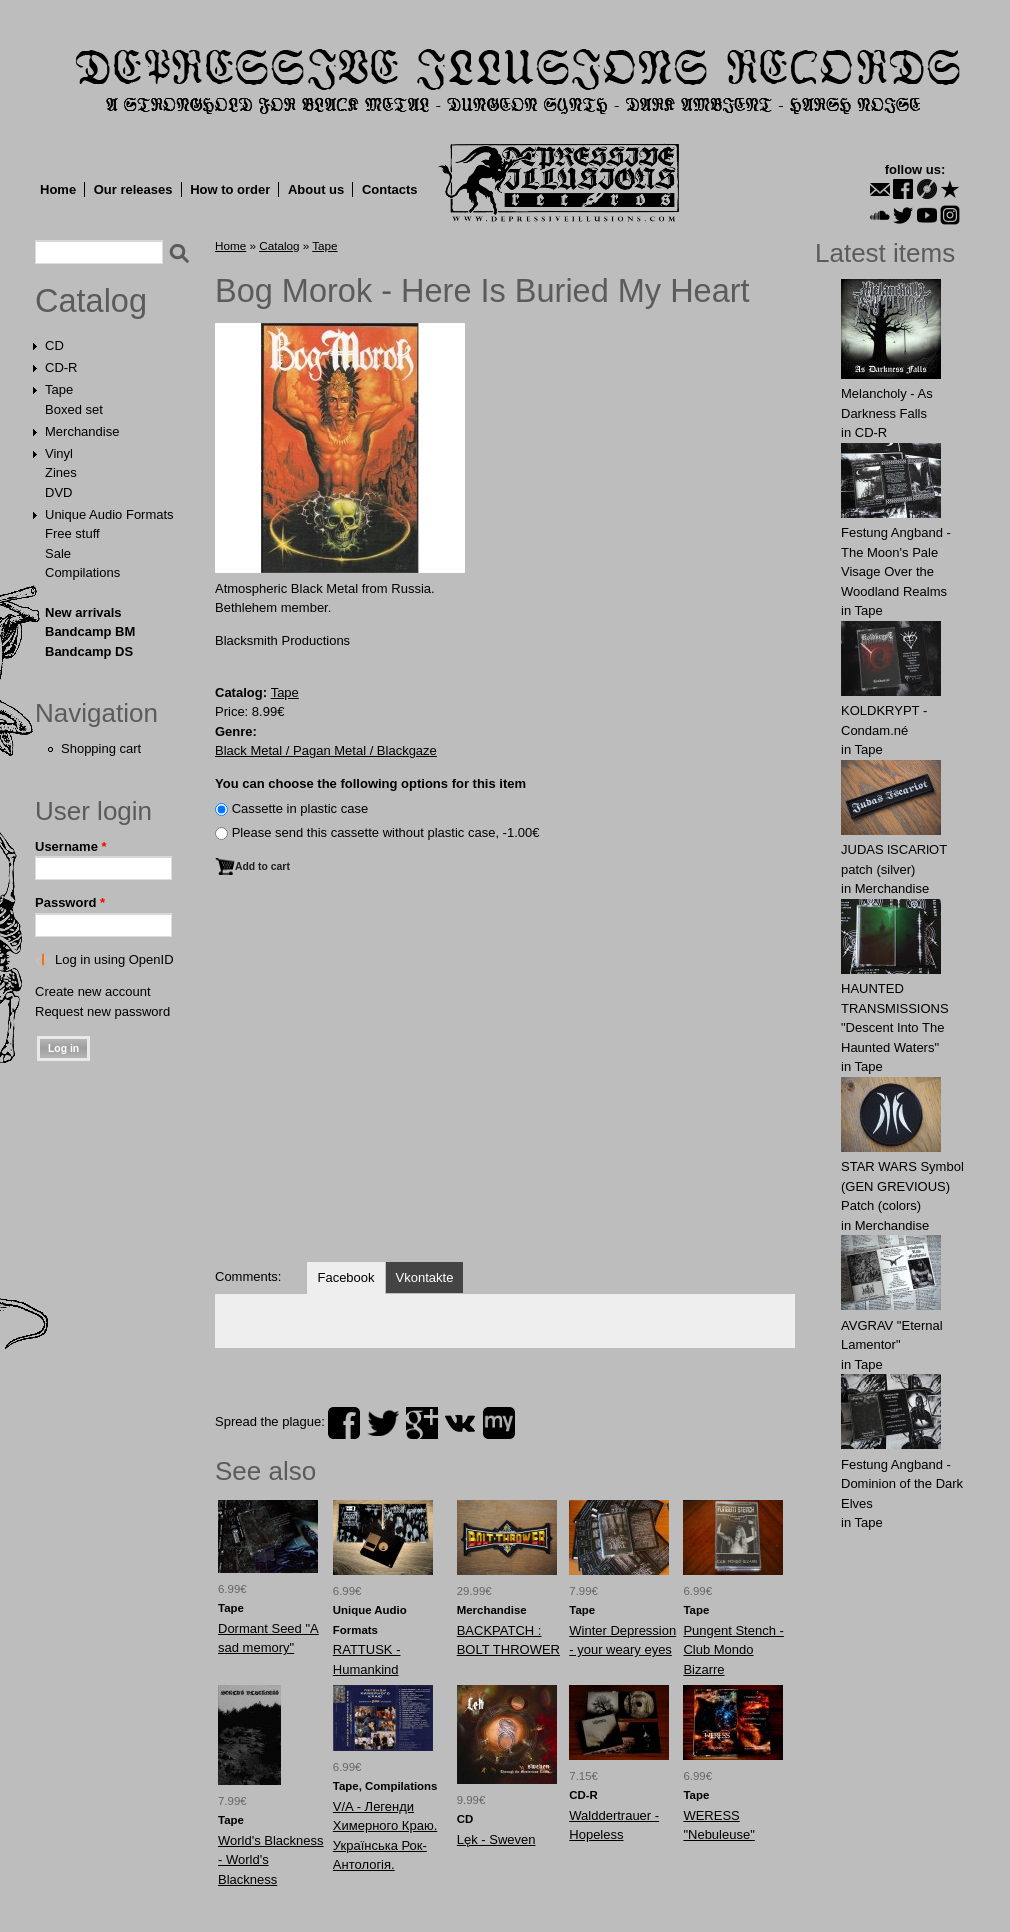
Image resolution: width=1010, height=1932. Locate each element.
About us (316, 189)
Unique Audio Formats (109, 514)
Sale (58, 553)
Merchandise (82, 431)
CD (54, 345)
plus (422, 1423)
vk (460, 1423)
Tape (59, 389)
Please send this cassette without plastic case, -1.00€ (386, 832)
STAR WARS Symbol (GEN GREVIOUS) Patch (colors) (902, 1186)
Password (70, 902)
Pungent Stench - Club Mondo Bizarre (733, 1650)
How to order (230, 189)
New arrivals (83, 612)
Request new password (102, 1011)
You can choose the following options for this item (370, 783)
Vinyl (59, 453)
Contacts (390, 189)
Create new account (93, 991)
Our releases (133, 189)
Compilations (82, 572)
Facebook (345, 1277)
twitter (383, 1423)
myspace (499, 1423)
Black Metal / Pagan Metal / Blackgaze (326, 750)
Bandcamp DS (89, 651)
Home (58, 189)
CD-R (61, 367)
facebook (344, 1423)
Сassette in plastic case (300, 808)
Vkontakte (425, 1277)
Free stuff (72, 533)
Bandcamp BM (90, 631)
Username (71, 846)
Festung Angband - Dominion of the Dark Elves (902, 1484)
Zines (61, 472)
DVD (58, 492)
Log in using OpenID (114, 959)
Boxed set (74, 409)
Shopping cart (101, 748)
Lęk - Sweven (496, 1839)
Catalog (91, 301)
